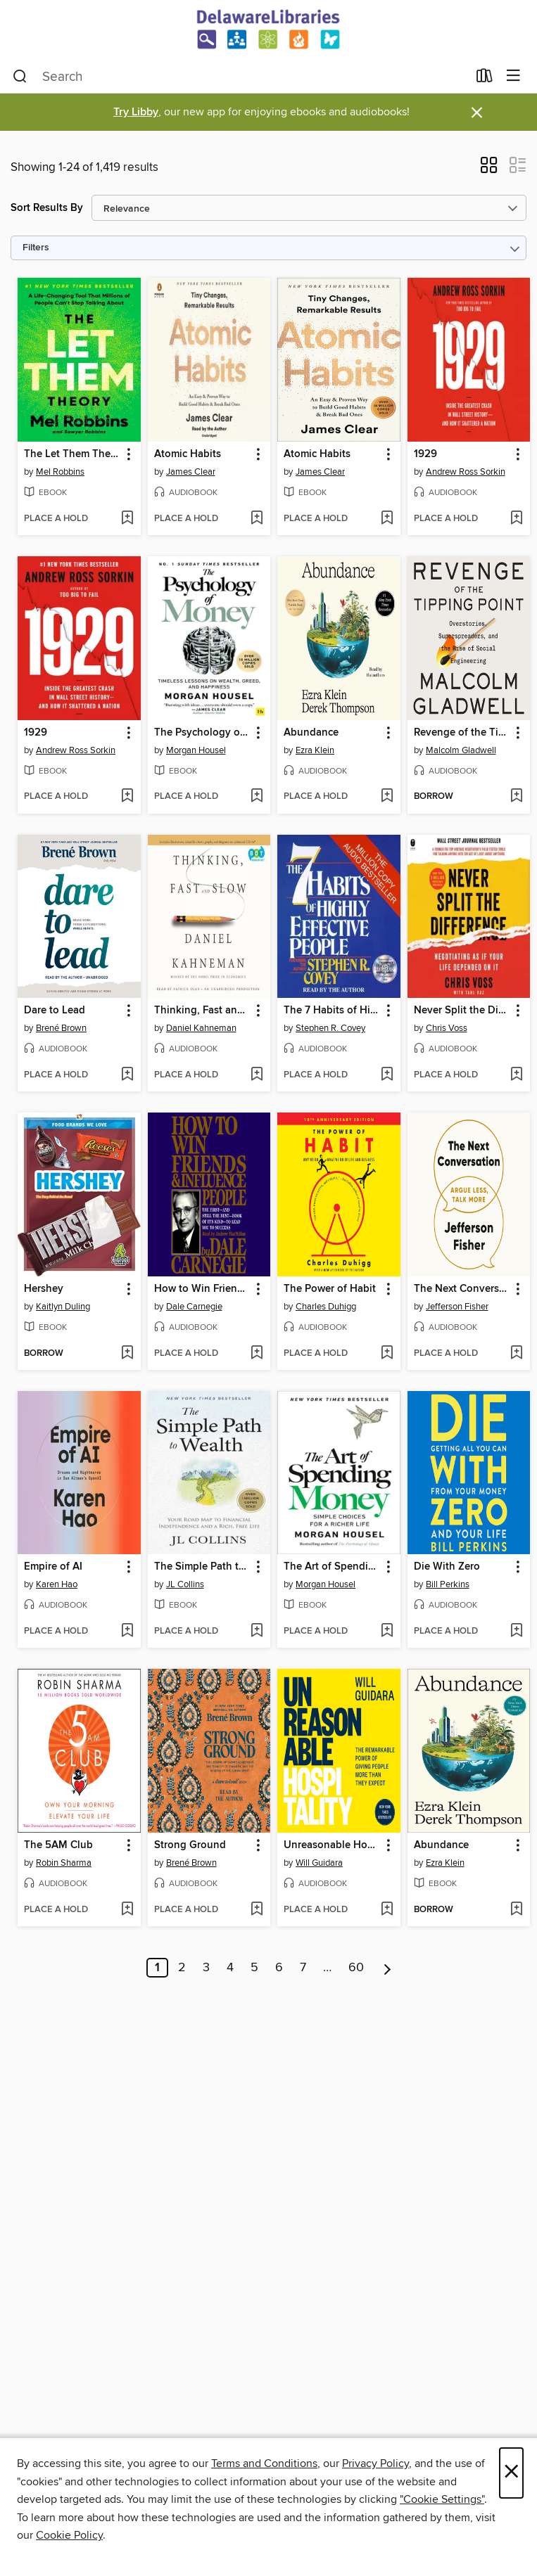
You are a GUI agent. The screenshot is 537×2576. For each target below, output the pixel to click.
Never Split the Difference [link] (462, 1010)
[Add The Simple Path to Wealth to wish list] (256, 1631)
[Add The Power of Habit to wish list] (387, 1354)
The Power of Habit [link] (330, 1289)
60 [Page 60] (356, 1967)
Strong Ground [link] (190, 1845)
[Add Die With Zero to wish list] (516, 1631)
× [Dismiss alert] (476, 113)
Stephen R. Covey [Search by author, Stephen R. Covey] (330, 1028)
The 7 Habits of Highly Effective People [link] (332, 1010)
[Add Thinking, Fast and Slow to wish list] (256, 1075)
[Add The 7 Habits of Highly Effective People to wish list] (387, 1075)
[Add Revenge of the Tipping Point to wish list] (516, 797)
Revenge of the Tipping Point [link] (462, 732)
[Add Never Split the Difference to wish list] (516, 1075)
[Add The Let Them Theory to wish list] (127, 519)
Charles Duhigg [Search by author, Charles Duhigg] (326, 1306)
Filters (36, 248)
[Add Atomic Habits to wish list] (256, 519)
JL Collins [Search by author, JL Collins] (185, 1584)
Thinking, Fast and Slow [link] (202, 1010)
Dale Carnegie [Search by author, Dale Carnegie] (194, 1306)
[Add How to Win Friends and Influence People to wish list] (256, 1354)
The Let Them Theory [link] (72, 454)
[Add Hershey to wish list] (127, 1354)
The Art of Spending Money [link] (332, 1567)
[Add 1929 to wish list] (516, 519)
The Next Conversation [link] (462, 1289)
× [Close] (511, 2473)
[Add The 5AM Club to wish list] (127, 1910)
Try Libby (135, 112)
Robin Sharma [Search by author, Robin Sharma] (63, 1863)
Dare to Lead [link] (54, 1010)
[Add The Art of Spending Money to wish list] (387, 1631)
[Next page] (387, 1967)
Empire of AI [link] (53, 1567)
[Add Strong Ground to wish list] (256, 1910)
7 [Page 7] (303, 1967)
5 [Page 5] (254, 1967)
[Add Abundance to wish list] (387, 797)
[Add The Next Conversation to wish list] (516, 1354)
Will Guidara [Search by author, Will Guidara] (319, 1863)
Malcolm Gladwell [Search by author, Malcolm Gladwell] (461, 750)
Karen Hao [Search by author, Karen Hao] (56, 1584)
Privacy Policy (375, 2463)
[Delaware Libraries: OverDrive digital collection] (268, 30)
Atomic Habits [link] (187, 454)
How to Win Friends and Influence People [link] (202, 1289)
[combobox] (240, 77)
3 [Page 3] (206, 1967)
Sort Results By (47, 207)
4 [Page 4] (230, 1967)
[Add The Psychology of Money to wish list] (256, 797)
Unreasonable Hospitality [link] (332, 1845)
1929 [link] (425, 454)
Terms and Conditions (264, 2463)
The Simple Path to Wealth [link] (202, 1567)
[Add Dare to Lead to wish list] (127, 1075)
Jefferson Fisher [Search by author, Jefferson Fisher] (457, 1306)
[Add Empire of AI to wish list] (127, 1631)
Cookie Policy (69, 2535)
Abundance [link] (311, 732)
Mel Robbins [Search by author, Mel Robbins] (60, 472)
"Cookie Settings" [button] (442, 2499)
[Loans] (485, 79)
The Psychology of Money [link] (202, 732)
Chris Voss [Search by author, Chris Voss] (446, 1028)
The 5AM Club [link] (58, 1845)
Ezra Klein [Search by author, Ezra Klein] (315, 750)
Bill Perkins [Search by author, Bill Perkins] (447, 1584)
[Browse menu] (513, 76)
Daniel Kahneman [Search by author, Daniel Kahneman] (201, 1028)
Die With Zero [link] (447, 1567)
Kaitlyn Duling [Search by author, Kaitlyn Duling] (63, 1306)
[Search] (20, 76)
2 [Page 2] (182, 1967)
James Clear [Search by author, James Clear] (190, 472)
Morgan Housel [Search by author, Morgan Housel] (196, 750)
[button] (489, 169)
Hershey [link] (43, 1289)
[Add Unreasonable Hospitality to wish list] (387, 1910)
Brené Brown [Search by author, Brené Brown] (61, 1028)
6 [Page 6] (279, 1967)
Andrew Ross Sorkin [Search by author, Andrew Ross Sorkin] (465, 472)
